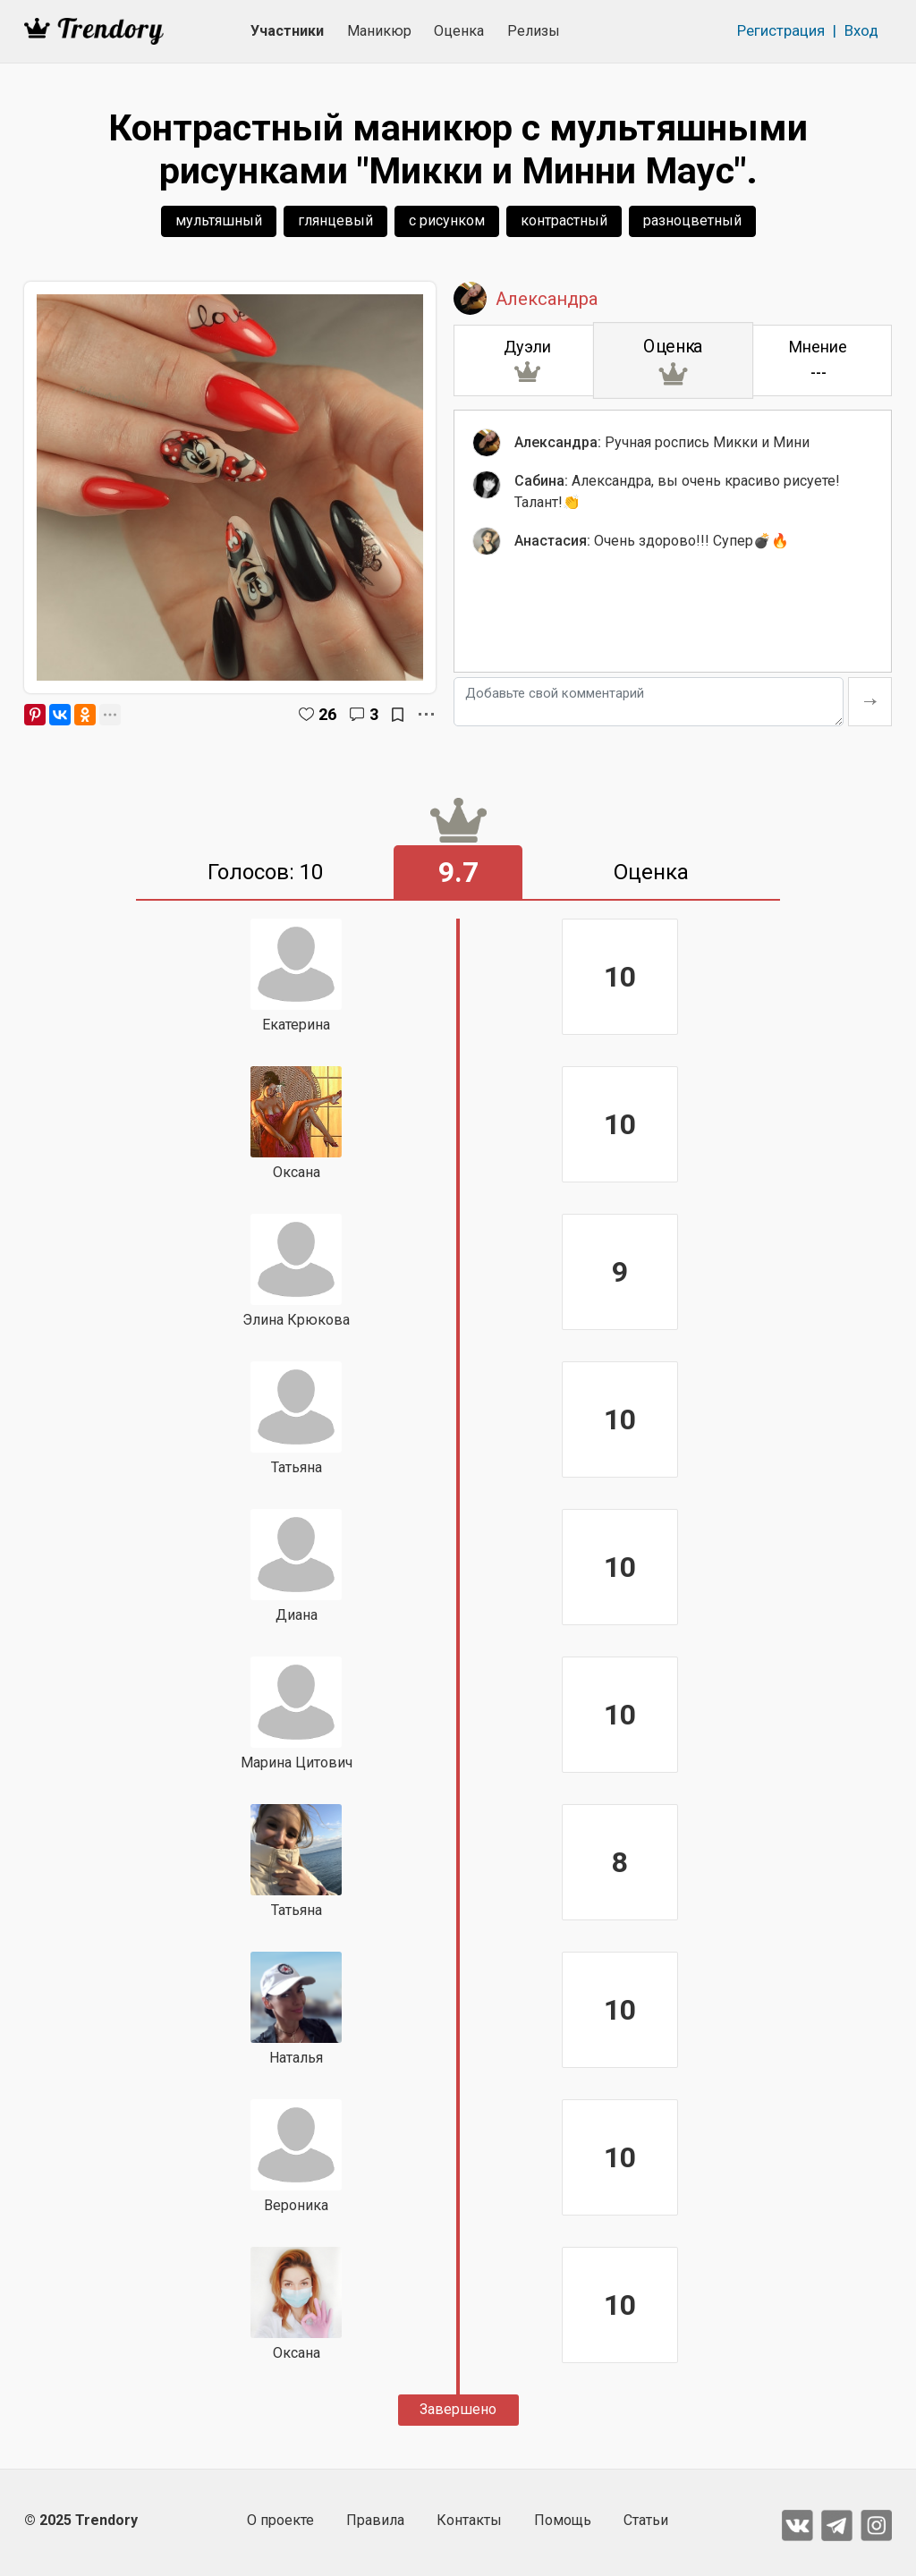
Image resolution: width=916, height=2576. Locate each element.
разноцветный (692, 220)
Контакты (469, 2520)
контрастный (564, 220)
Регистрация (781, 30)
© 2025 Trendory (81, 2520)
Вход (861, 30)
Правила (375, 2520)
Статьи (645, 2520)
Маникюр (379, 30)
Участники (287, 30)
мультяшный (218, 220)
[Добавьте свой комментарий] (649, 701)
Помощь (562, 2520)
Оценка (459, 30)
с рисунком (447, 220)
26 (327, 714)
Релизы (533, 30)
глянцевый (335, 220)
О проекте (280, 2520)
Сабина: (541, 480)
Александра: (557, 442)
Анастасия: (552, 540)
